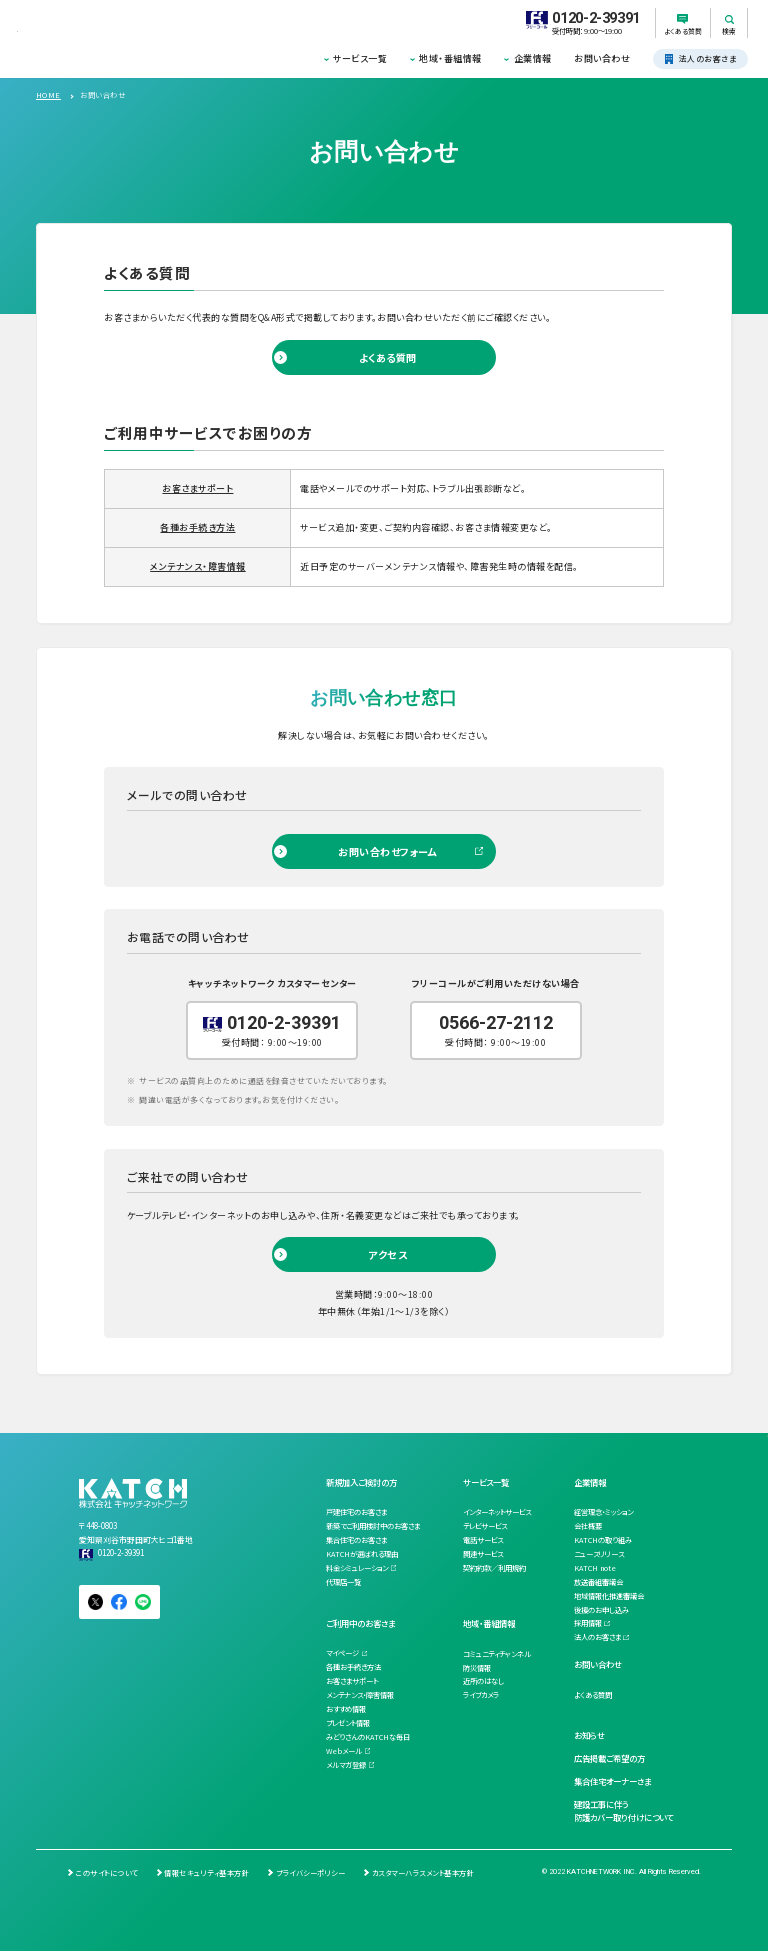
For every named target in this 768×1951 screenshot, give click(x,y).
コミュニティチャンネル (497, 1654)
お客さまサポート (197, 488)
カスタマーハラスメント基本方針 (423, 1873)
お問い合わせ (602, 58)
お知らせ (589, 1735)
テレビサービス (485, 1526)
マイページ (342, 1653)
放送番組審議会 (598, 1582)
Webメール (344, 1751)
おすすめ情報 (346, 1709)
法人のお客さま (597, 1637)
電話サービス (483, 1540)
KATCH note (595, 1568)
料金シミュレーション (357, 1568)
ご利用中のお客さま (360, 1623)
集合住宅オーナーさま (612, 1781)
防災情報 (477, 1668)
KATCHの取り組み (603, 1540)
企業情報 (533, 58)
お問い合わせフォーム (387, 851)
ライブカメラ (481, 1695)
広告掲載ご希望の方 (609, 1758)
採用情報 (588, 1623)
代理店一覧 (343, 1582)
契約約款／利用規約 (494, 1568)
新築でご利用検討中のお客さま (373, 1526)
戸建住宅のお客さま (356, 1512)
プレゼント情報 (348, 1723)
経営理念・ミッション (603, 1512)
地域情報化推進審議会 (609, 1596)
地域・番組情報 (450, 58)
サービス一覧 (360, 58)
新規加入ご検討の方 (361, 1482)
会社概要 (588, 1526)
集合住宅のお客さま (356, 1540)
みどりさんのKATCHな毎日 (368, 1737)
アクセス (387, 1254)
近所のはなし (483, 1681)
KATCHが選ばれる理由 (362, 1554)
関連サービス (483, 1554)
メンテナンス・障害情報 (197, 566)
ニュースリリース (599, 1554)
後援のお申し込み (601, 1610)
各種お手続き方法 (197, 527)
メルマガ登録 (346, 1765)
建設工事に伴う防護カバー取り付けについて (623, 1811)
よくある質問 (388, 357)
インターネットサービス (497, 1512)
